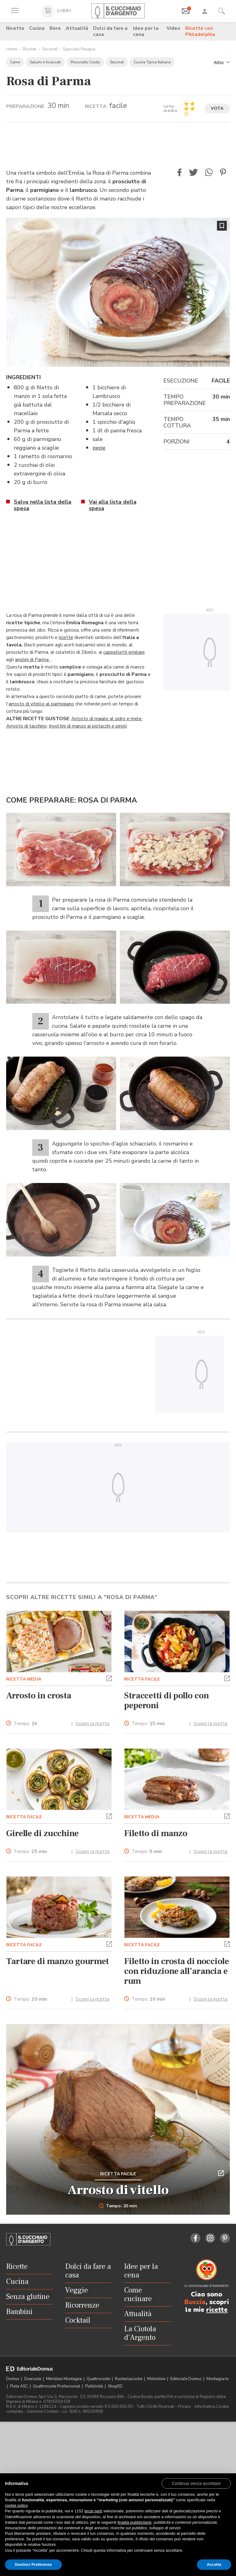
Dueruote (33, 2379)
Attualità (77, 28)
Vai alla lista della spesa (112, 505)
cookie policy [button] (16, 2505)
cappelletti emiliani (123, 652)
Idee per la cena (146, 31)
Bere (55, 28)
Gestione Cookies (43, 2411)
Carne (15, 62)
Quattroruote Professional (57, 2386)
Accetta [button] (214, 2564)
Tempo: (25, 1724)
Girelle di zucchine (42, 1833)
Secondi (49, 49)
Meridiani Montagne (64, 2379)
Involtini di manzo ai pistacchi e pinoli (88, 726)
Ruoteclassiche (129, 2379)
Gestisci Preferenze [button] (33, 2564)
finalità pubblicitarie (134, 2522)
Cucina (37, 28)
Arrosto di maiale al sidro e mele (106, 718)
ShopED (115, 2386)
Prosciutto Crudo (85, 62)
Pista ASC (19, 2386)
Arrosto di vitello (118, 2190)
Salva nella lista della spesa (42, 505)
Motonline (156, 2379)
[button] (222, 62)
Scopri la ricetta (92, 1723)
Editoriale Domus (186, 2379)
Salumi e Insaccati (45, 62)
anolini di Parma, (33, 659)
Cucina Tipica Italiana (152, 62)
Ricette (15, 28)
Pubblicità (94, 2386)
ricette (66, 637)
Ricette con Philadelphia (200, 31)
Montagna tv (217, 2379)
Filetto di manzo (155, 1833)
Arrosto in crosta (38, 1695)
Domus (13, 2379)
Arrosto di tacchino (26, 726)
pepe (98, 447)
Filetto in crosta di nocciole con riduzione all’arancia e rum (176, 1971)
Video (173, 28)
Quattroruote (99, 2379)
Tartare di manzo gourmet (57, 1961)
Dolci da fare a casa (110, 31)
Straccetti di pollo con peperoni (166, 1700)
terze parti (93, 2511)
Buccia (195, 2302)
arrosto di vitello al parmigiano (41, 704)
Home (12, 49)
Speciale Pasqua (79, 49)
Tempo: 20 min (118, 2206)
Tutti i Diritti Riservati (155, 2406)
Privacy (184, 2406)
